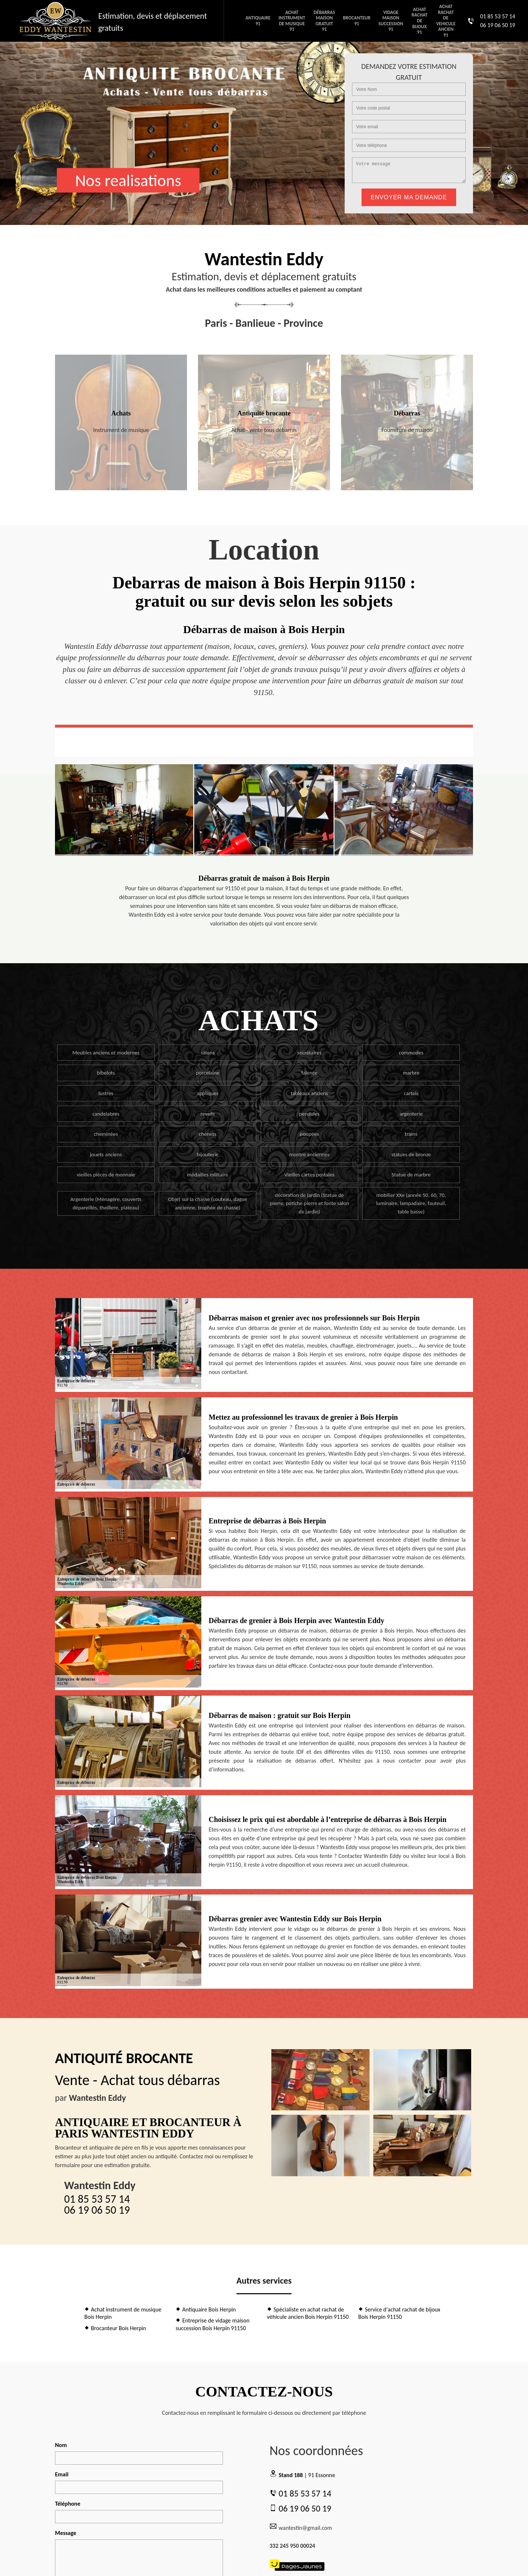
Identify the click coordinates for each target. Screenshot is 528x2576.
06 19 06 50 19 (497, 25)
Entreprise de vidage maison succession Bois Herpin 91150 (212, 2324)
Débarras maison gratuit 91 (324, 21)
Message (65, 2532)
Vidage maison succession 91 (390, 21)
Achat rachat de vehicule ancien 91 (445, 21)
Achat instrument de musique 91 (292, 21)
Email (62, 2474)
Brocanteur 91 (356, 20)
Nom (61, 2445)
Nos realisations (128, 180)
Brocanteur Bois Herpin (115, 2328)
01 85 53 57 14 (497, 16)
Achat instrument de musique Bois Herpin (122, 2313)
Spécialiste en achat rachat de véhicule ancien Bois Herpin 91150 (308, 2313)
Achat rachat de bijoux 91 (419, 21)
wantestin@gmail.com (301, 2527)
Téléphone (67, 2503)
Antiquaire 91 (257, 20)
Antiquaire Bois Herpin (206, 2309)
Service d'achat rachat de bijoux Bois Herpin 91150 (399, 2313)
